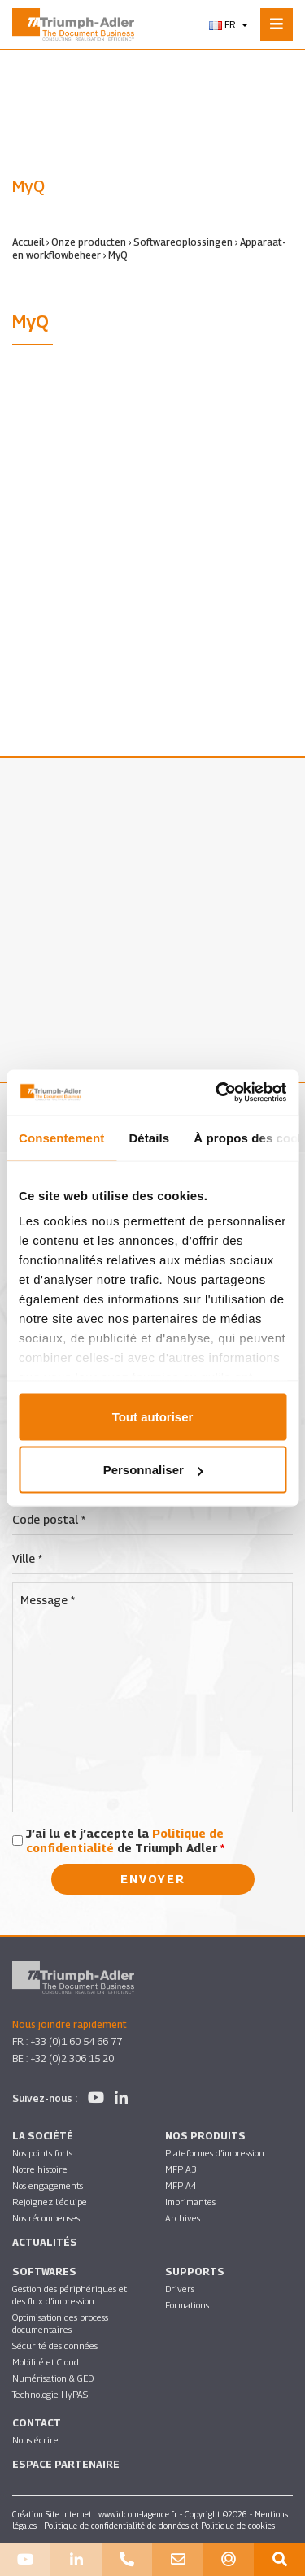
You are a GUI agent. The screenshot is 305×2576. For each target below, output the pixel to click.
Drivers (179, 2288)
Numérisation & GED (53, 2378)
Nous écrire (35, 2440)
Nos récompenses (46, 2218)
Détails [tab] (149, 1137)
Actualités (44, 2242)
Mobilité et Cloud (45, 2361)
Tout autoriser (153, 1416)
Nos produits (205, 2136)
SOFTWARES (44, 2271)
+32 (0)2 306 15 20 (72, 2058)
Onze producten (88, 242)
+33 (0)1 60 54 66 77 (76, 2041)
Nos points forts (42, 2152)
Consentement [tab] (61, 1137)
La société (42, 2136)
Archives (182, 2218)
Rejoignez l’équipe (49, 2201)
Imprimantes (190, 2201)
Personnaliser (153, 1470)
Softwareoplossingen (183, 242)
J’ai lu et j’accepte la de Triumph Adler (125, 1840)
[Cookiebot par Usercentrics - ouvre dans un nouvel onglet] (217, 1092)
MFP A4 (181, 2185)
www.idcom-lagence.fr (137, 2514)
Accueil (28, 242)
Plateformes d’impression (214, 2152)
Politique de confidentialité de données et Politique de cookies (159, 2525)
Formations (187, 2305)
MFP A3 (181, 2169)
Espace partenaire (66, 2464)
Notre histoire (40, 2169)
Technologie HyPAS (50, 2394)
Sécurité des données (55, 2345)
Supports (194, 2271)
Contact (36, 2423)
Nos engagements (47, 2185)
